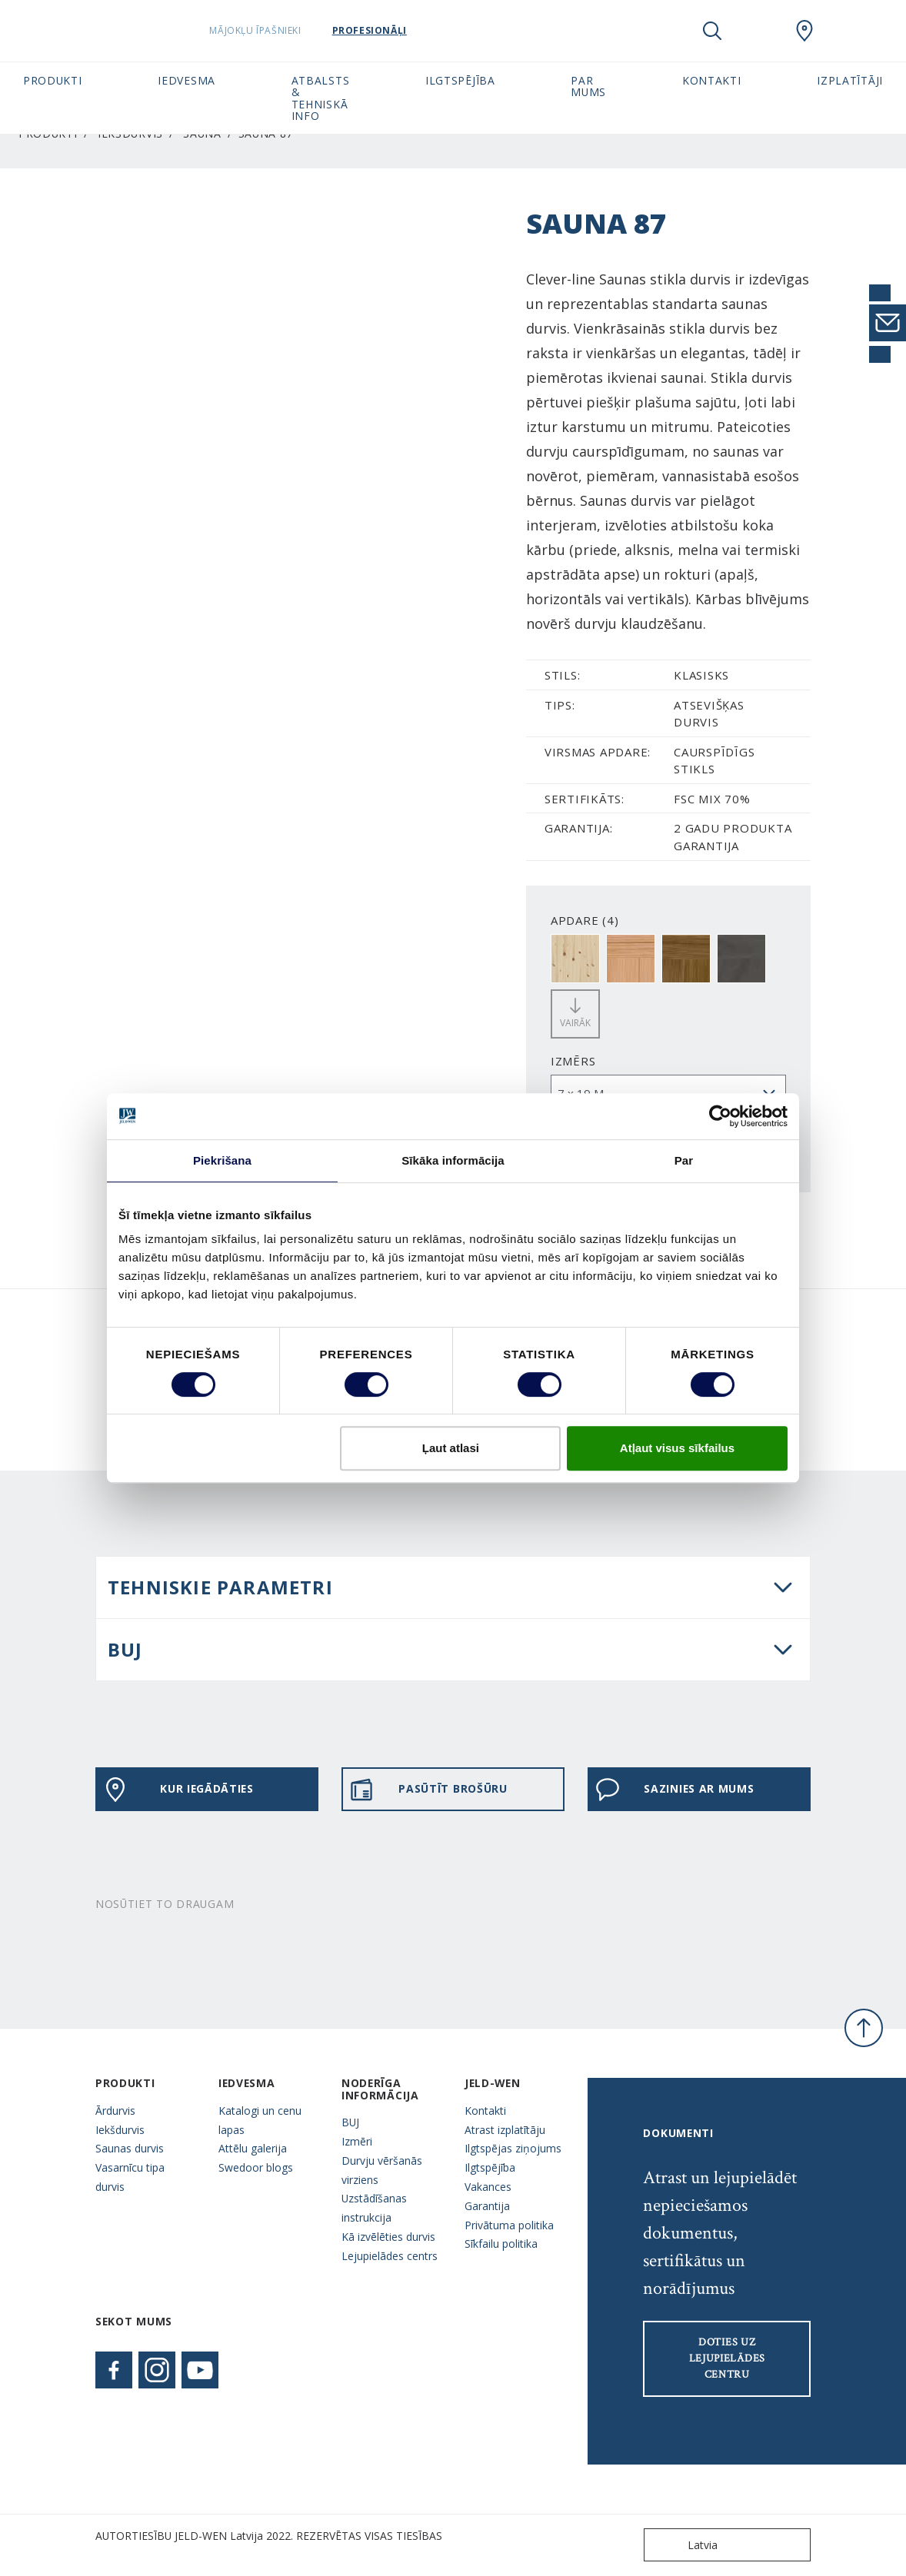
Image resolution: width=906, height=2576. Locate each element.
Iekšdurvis (120, 2129)
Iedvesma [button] (186, 80)
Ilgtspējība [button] (460, 80)
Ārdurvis (115, 2110)
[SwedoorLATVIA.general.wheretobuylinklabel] (804, 30)
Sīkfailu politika (501, 2243)
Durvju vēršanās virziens (381, 2170)
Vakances (488, 2186)
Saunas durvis (129, 2148)
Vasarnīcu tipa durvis (130, 2177)
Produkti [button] (52, 80)
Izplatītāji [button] (850, 80)
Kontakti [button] (711, 80)
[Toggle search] (712, 30)
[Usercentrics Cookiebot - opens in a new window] (720, 1116)
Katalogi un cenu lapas (259, 2120)
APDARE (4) (585, 920)
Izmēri (356, 2141)
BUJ (125, 1649)
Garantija (487, 2206)
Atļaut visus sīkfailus (677, 1447)
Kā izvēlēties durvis (388, 2236)
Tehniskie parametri (220, 1587)
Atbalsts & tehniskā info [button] (320, 98)
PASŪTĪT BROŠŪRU (428, 1789)
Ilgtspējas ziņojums (513, 2148)
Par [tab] (684, 1160)
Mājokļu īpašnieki (276, 30)
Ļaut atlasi (450, 1447)
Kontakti (485, 2110)
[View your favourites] (758, 30)
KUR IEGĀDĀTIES (178, 1789)
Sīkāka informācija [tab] (453, 1160)
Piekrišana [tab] (222, 1160)
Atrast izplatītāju (505, 2129)
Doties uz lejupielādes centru (727, 2358)
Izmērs (573, 1061)
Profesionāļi (390, 30)
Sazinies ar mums (674, 1789)
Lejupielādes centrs (389, 2256)
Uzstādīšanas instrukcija (374, 2208)
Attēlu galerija (252, 2148)
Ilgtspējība (490, 2167)
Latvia (684, 2544)
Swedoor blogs (255, 2167)
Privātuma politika (509, 2225)
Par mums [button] (588, 86)
